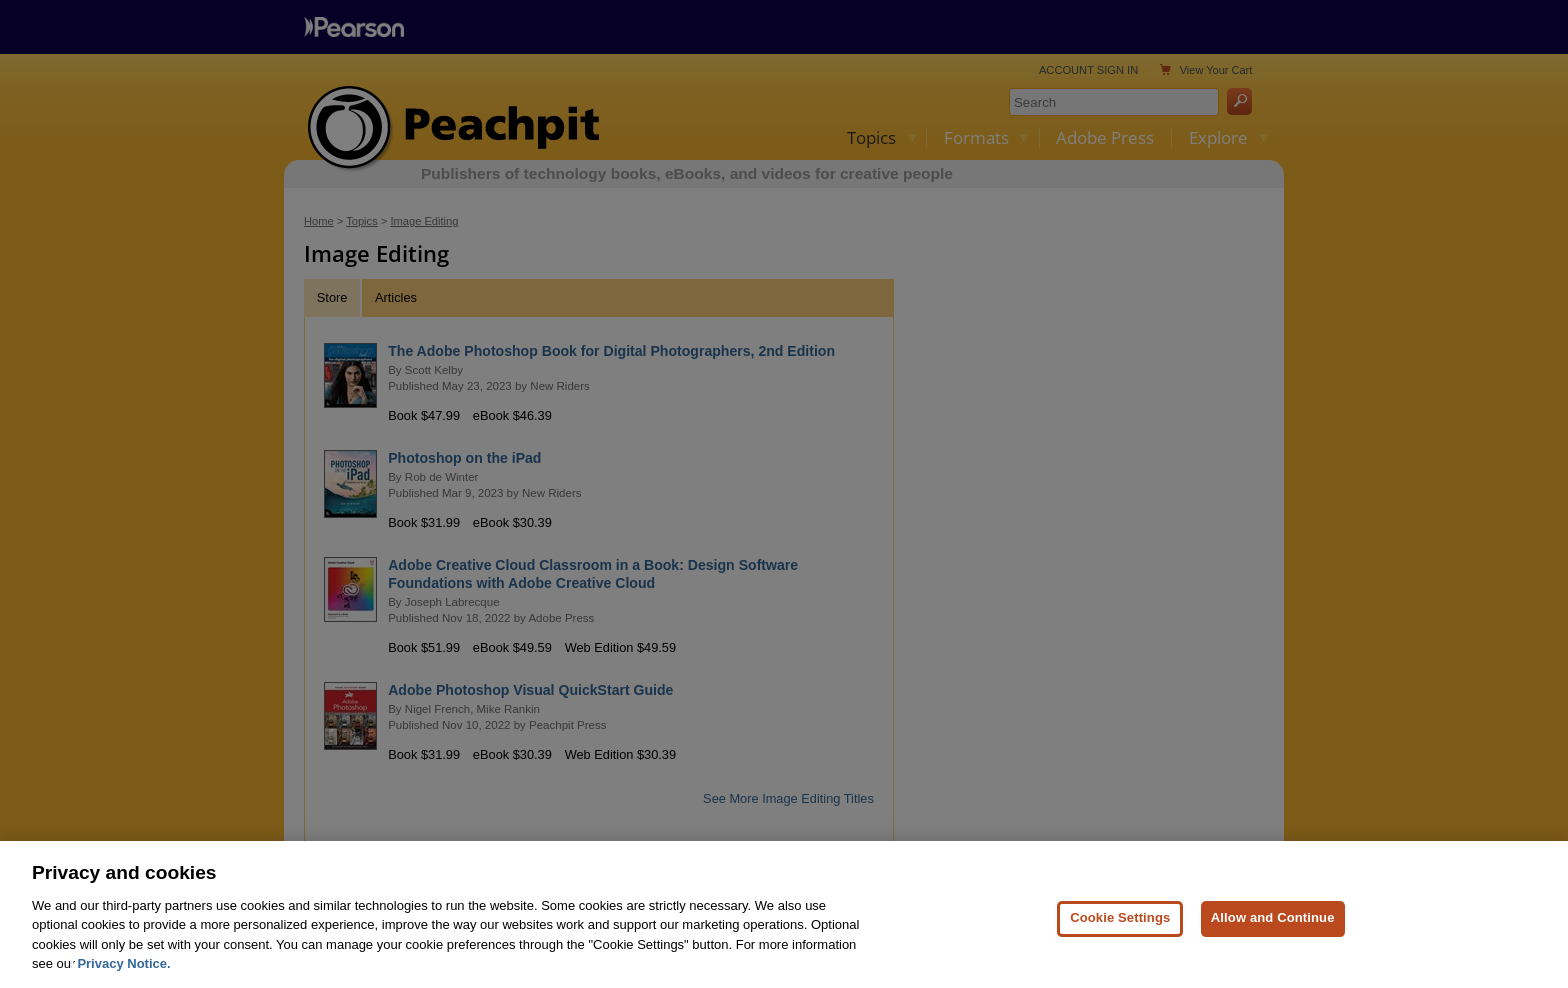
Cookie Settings (1120, 927)
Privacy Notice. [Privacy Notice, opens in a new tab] (123, 973)
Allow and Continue (1273, 927)
